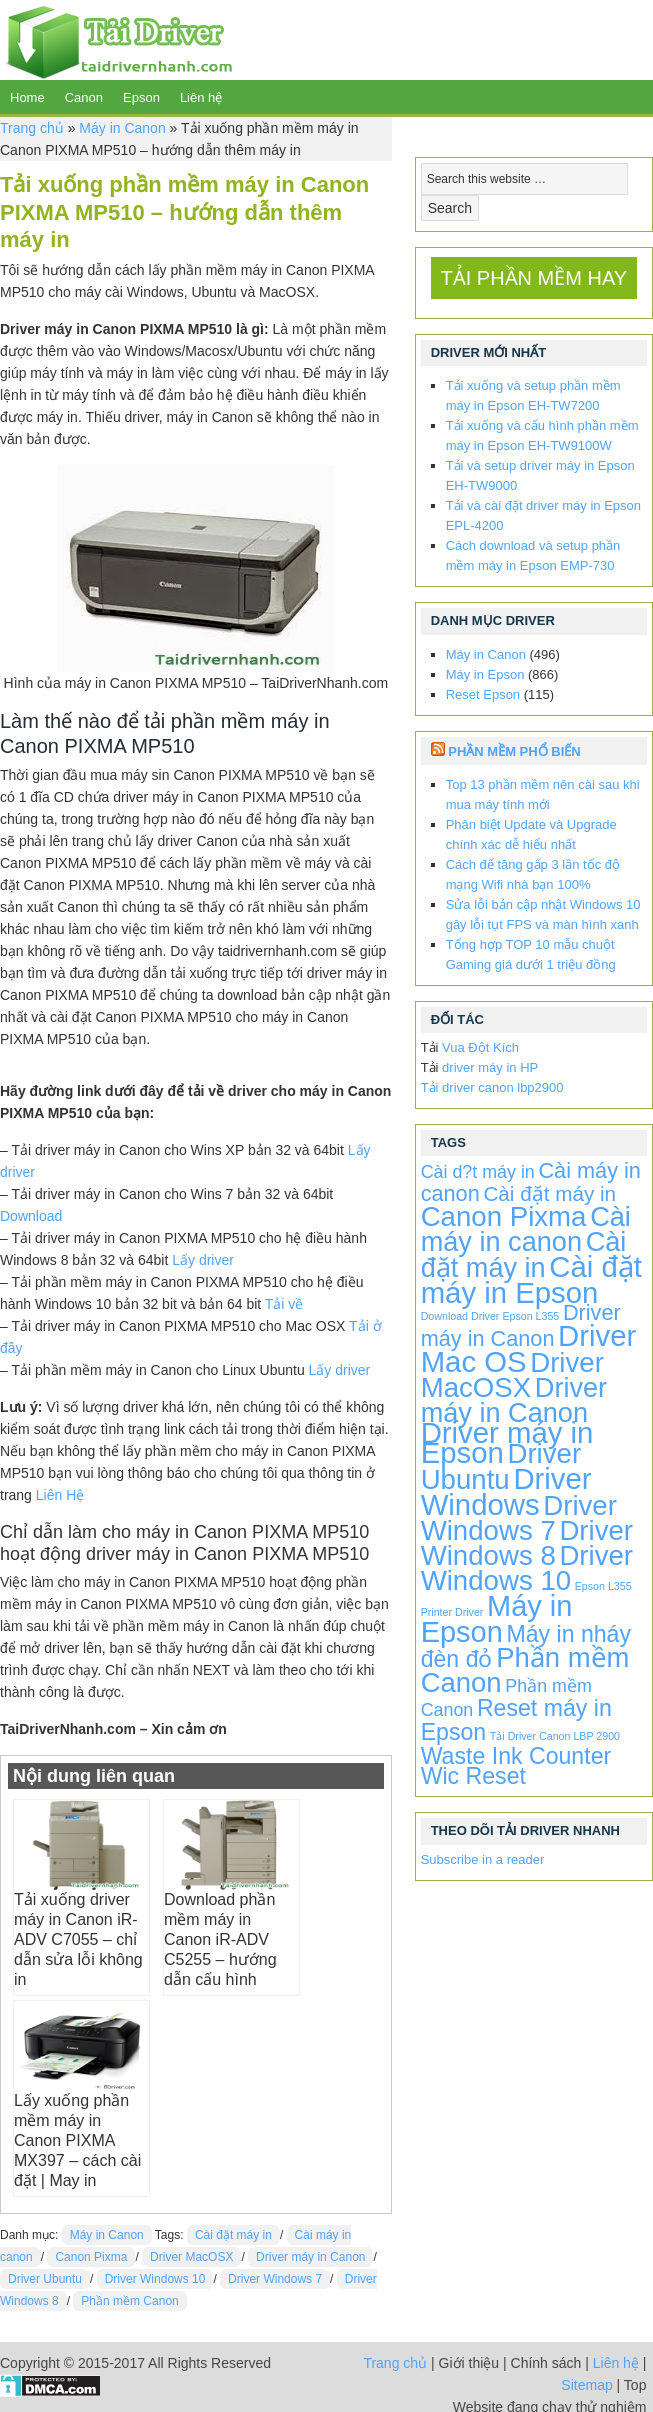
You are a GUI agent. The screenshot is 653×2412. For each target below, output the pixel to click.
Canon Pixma (91, 2257)
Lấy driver (203, 1260)
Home (27, 97)
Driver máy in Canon (310, 2257)
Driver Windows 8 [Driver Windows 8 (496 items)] (527, 1543)
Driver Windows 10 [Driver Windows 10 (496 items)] (527, 1568)
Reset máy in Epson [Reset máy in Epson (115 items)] (516, 1720)
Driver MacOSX (191, 2257)
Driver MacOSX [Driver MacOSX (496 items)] (512, 1375)
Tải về (284, 1304)
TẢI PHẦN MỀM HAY (534, 278)
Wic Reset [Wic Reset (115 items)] (473, 1776)
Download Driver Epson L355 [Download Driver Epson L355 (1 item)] (490, 1316)
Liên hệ (201, 97)
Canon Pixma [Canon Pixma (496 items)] (504, 1216)
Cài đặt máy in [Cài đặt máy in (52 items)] (549, 1193)
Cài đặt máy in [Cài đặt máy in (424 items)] (524, 1254)
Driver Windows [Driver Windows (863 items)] (506, 1491)
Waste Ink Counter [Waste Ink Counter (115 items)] (516, 1756)
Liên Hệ (60, 1495)
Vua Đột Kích (480, 1047)
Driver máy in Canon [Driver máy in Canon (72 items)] (521, 1325)
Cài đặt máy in (233, 2235)
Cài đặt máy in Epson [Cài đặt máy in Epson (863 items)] (531, 1279)
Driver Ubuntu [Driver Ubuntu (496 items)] (501, 1466)
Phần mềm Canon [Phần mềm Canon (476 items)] (525, 1670)
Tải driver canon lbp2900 (492, 1087)
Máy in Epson (485, 674)
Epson (141, 97)
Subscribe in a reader (483, 1859)
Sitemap (586, 2385)
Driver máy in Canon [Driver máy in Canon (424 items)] (514, 1400)
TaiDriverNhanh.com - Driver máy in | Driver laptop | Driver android (116, 40)
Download (31, 1216)
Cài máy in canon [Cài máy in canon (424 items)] (526, 1229)
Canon (84, 97)
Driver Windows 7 (275, 2279)
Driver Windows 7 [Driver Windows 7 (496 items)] (519, 1518)
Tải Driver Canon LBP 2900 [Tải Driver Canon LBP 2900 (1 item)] (555, 1736)
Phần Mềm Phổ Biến (514, 751)
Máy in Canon (122, 128)
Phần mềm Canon (129, 2301)
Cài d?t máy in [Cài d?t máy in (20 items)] (478, 1172)
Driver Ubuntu (45, 2279)
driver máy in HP (490, 1067)
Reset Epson (483, 694)
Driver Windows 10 (155, 2279)
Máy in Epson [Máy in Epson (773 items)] (497, 1619)
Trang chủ (32, 128)
